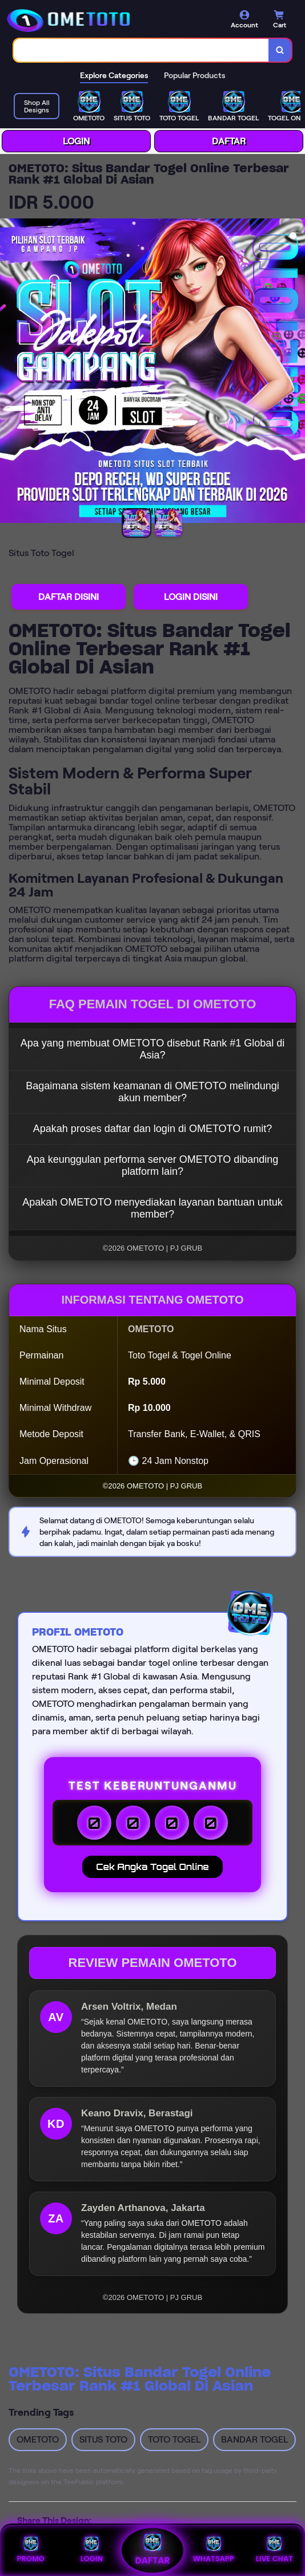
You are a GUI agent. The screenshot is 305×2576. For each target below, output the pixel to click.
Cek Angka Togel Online (152, 1866)
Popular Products (194, 75)
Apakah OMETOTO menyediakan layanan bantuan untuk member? (152, 1208)
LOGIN (76, 141)
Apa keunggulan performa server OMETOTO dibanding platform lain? (153, 1165)
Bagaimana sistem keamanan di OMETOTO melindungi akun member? (152, 1092)
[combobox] (141, 50)
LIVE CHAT (274, 2550)
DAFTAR (229, 141)
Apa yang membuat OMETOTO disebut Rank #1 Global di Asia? (153, 1049)
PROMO (30, 2550)
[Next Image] (296, 372)
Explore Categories (114, 75)
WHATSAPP (213, 2550)
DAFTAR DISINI (68, 597)
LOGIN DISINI (191, 597)
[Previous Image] (9, 372)
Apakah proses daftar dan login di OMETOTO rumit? (152, 1128)
